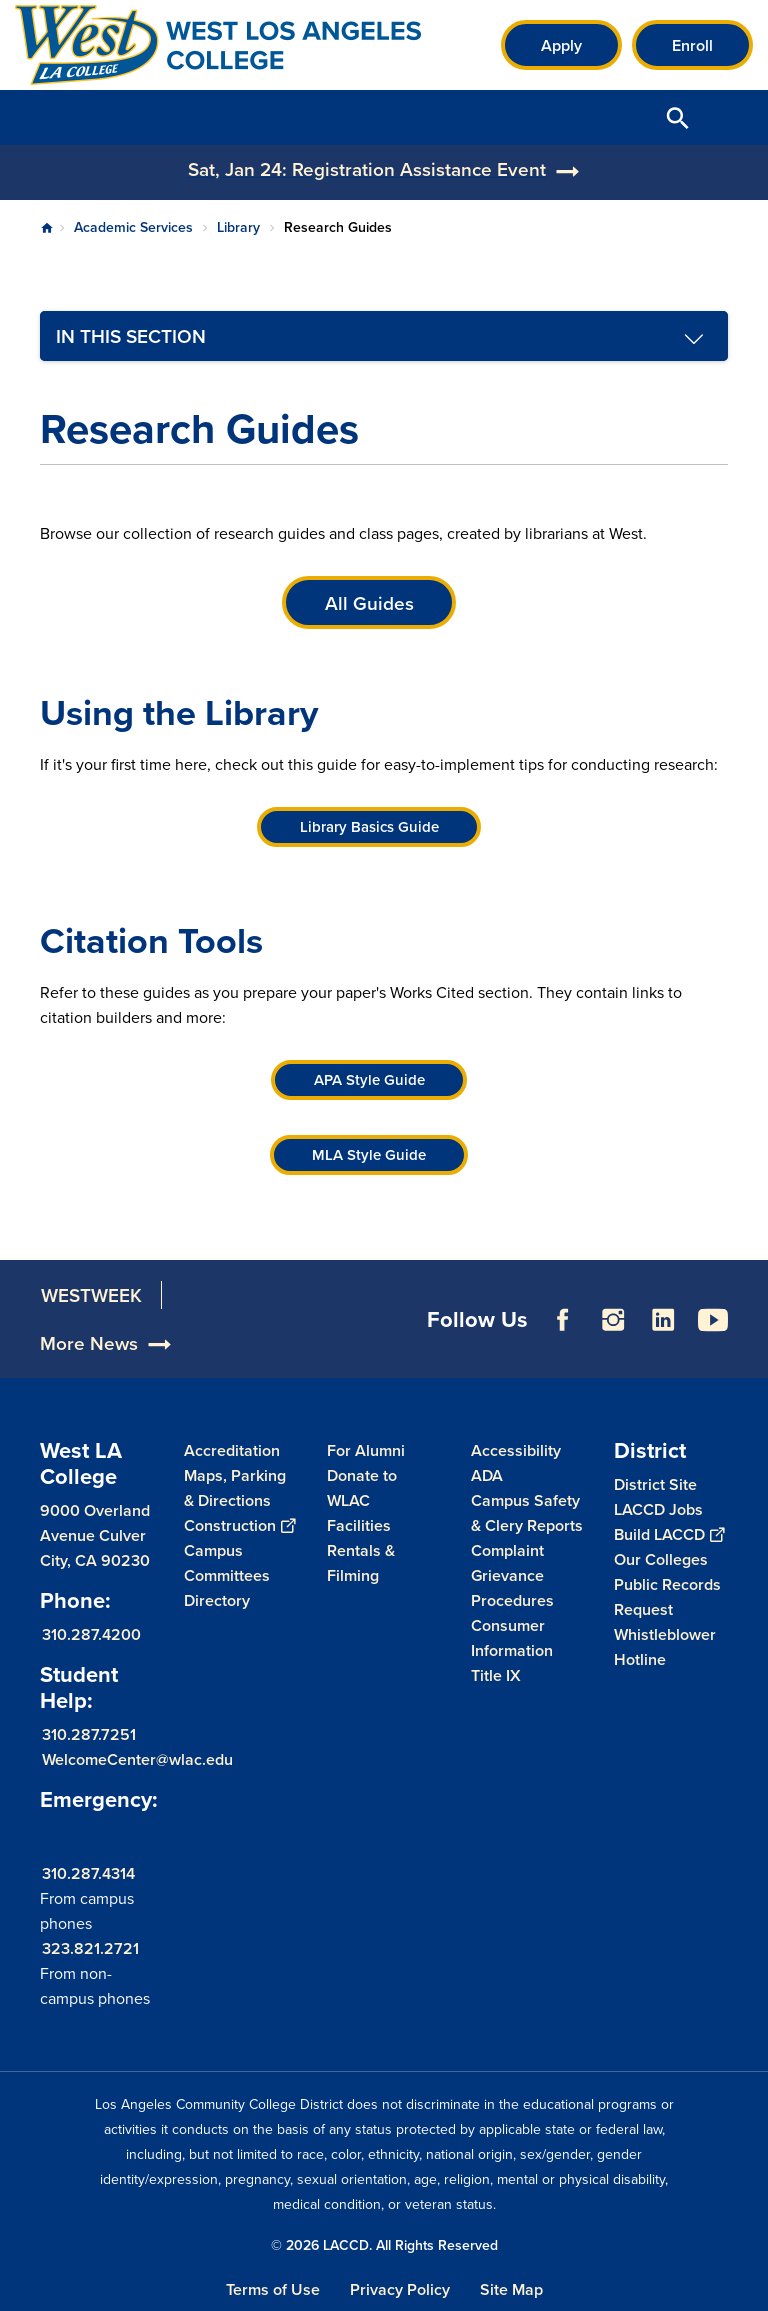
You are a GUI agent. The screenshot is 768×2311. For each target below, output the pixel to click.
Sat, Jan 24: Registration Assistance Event (367, 169)
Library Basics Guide (369, 826)
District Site (655, 1484)
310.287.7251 (89, 1734)
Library (238, 227)
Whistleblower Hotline (665, 1647)
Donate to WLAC (362, 1488)
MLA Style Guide (369, 1154)
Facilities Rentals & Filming (361, 1550)
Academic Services (133, 227)
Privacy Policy (400, 2289)
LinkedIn (663, 1347)
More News (89, 1370)
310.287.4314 (88, 1873)
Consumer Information (512, 1638)
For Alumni (366, 1450)
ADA (487, 1475)
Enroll (692, 45)
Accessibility (516, 1450)
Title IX (496, 1675)
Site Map (511, 2289)
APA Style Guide (369, 1079)
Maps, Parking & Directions (235, 1488)
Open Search (678, 117)
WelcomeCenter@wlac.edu (137, 1759)
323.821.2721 (90, 1948)
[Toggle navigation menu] (384, 336)
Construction (239, 1525)
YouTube (713, 1347)
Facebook (563, 1347)
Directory (217, 1600)
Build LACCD (669, 1534)
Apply (561, 45)
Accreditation (232, 1450)
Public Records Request (667, 1597)
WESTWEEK (91, 1322)
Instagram (613, 1347)
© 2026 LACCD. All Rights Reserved (384, 2245)
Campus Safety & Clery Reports (527, 1513)
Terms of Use (273, 2289)
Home (47, 228)
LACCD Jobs (658, 1509)
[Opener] (748, 1358)
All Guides (369, 603)
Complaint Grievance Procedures (512, 1575)
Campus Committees (227, 1563)
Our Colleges (661, 1559)
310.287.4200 (91, 1634)
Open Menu (728, 117)
